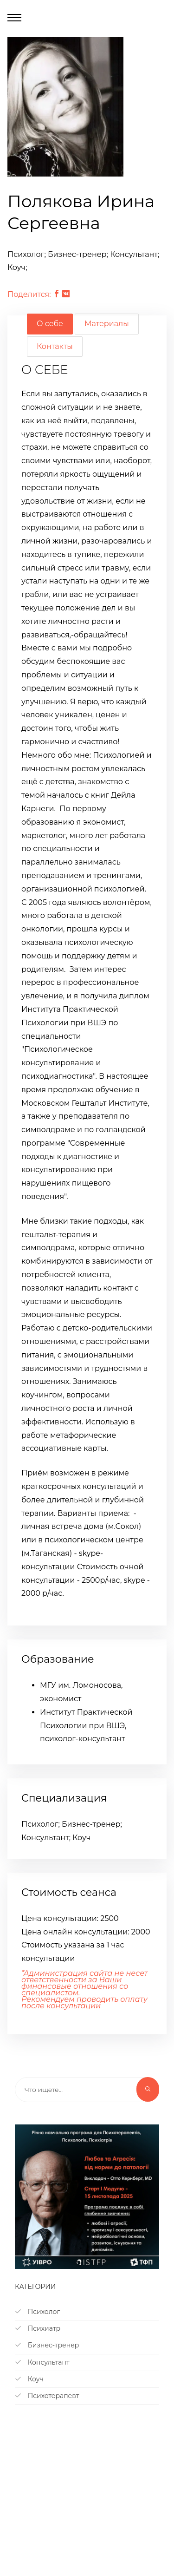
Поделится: (29, 294)
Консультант (42, 2362)
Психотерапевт (47, 2396)
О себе (50, 323)
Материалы (106, 323)
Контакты (55, 346)
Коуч (29, 2379)
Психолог (37, 2311)
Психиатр (37, 2328)
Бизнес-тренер (47, 2345)
